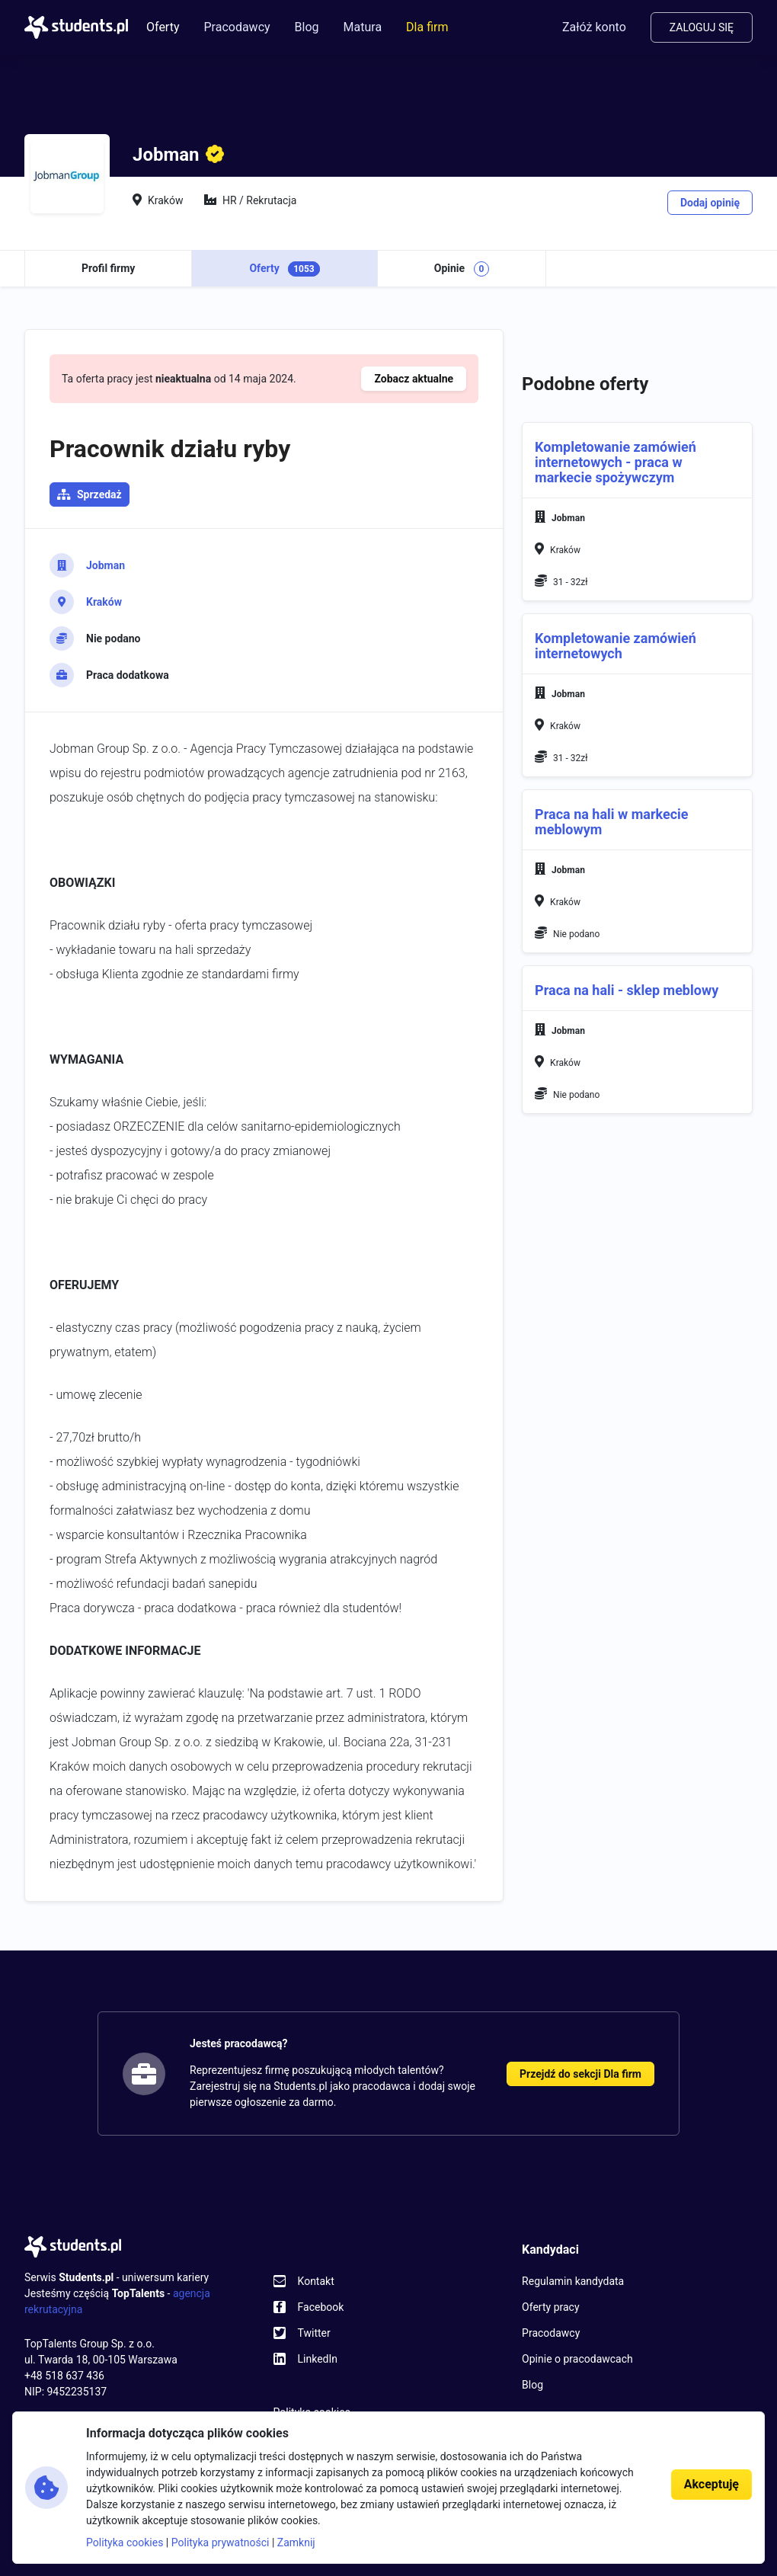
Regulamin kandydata (573, 2281)
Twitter (314, 2333)
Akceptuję (711, 2484)
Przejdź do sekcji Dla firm (580, 2074)
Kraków (104, 602)
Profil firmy (108, 268)
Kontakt (316, 2281)
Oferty (162, 27)
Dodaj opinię (710, 203)
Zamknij (296, 2542)
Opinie (462, 269)
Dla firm (427, 27)
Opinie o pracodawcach (577, 2359)
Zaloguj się (702, 27)
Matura (363, 27)
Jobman (105, 565)
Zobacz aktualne (413, 379)
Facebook (321, 2307)
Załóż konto (594, 27)
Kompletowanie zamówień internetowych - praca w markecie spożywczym (615, 462)
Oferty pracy (550, 2307)
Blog (307, 27)
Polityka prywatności (220, 2542)
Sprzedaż (99, 494)
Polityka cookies (124, 2542)
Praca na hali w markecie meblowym (611, 821)
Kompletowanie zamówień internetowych (615, 645)
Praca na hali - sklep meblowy (626, 990)
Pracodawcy (236, 27)
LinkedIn (318, 2359)
